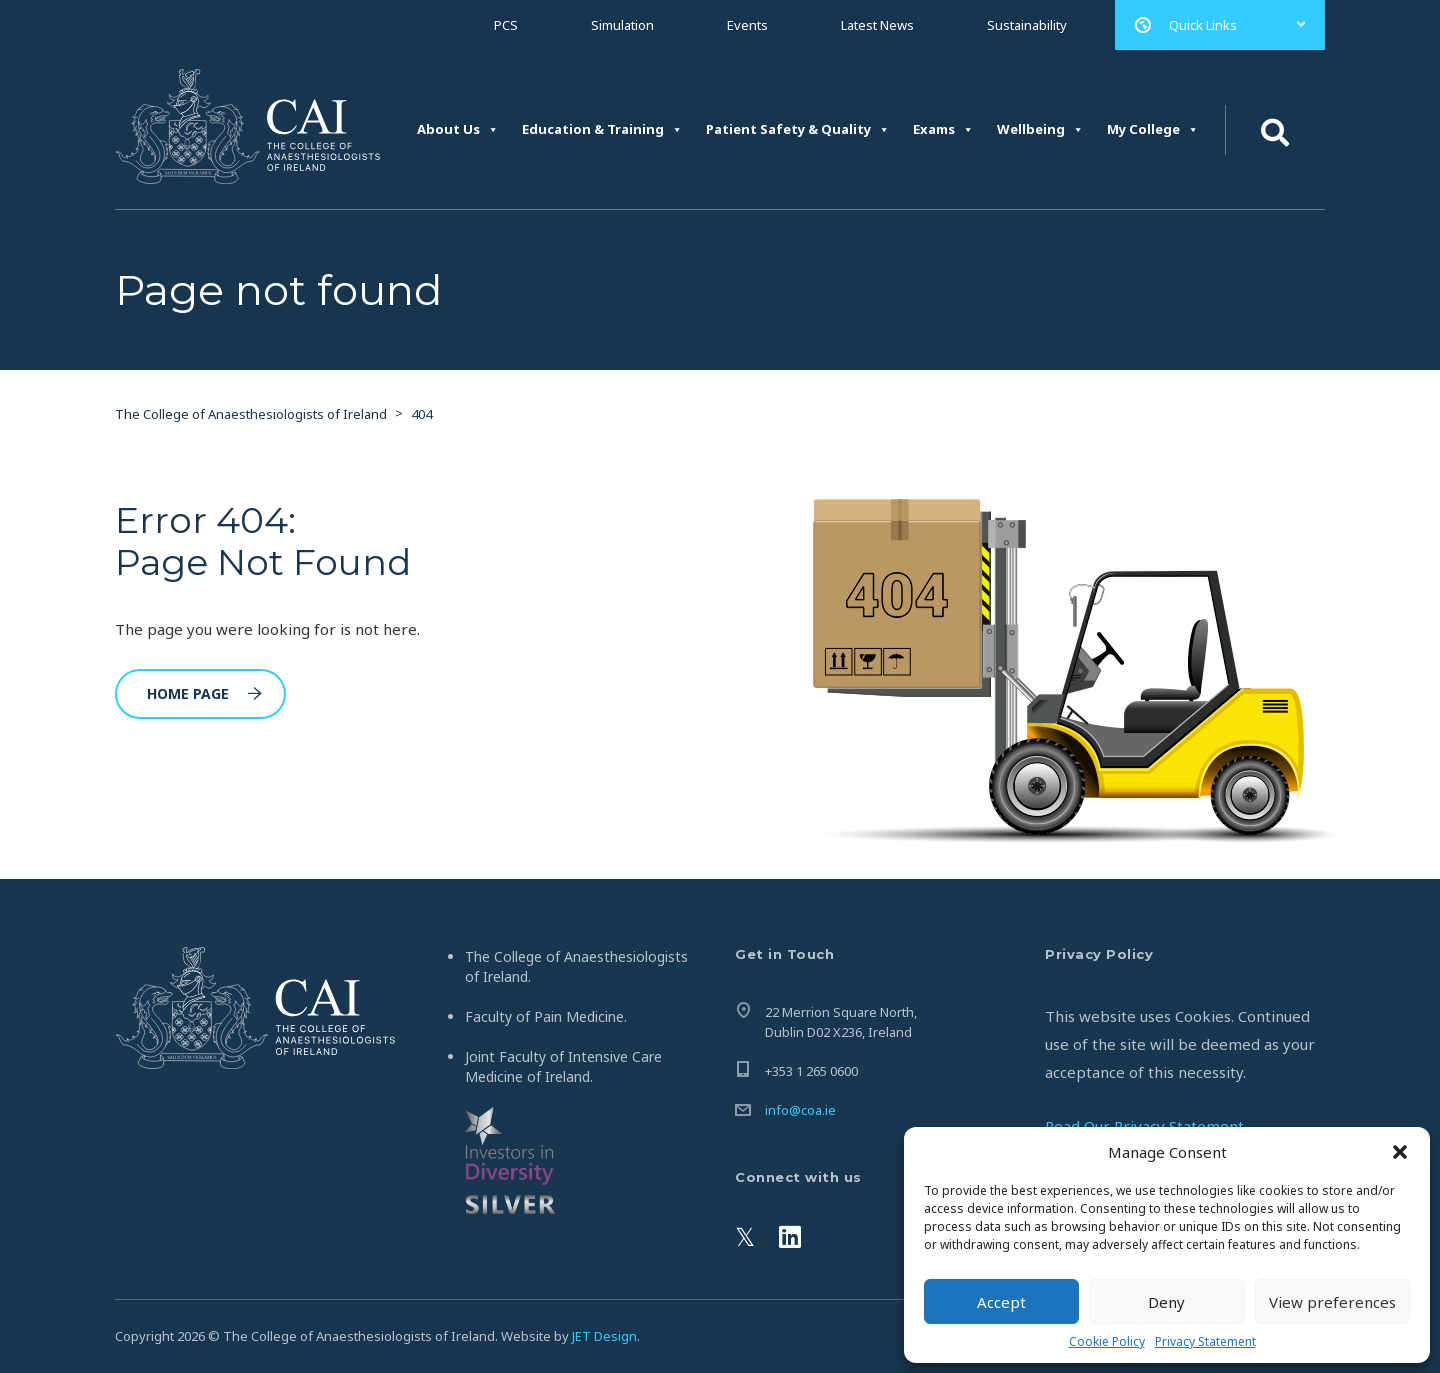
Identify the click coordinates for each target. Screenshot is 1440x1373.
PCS (506, 25)
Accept (1001, 1302)
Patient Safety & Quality (798, 129)
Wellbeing (1040, 129)
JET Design (604, 1336)
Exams (943, 129)
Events (747, 25)
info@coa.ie (800, 1110)
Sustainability (1027, 25)
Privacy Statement (1205, 1341)
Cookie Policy (1107, 1341)
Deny (1166, 1302)
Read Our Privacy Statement (1144, 1126)
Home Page (204, 693)
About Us (458, 129)
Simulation (622, 25)
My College (1153, 129)
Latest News (877, 25)
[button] (1400, 1152)
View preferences (1332, 1302)
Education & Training (602, 129)
